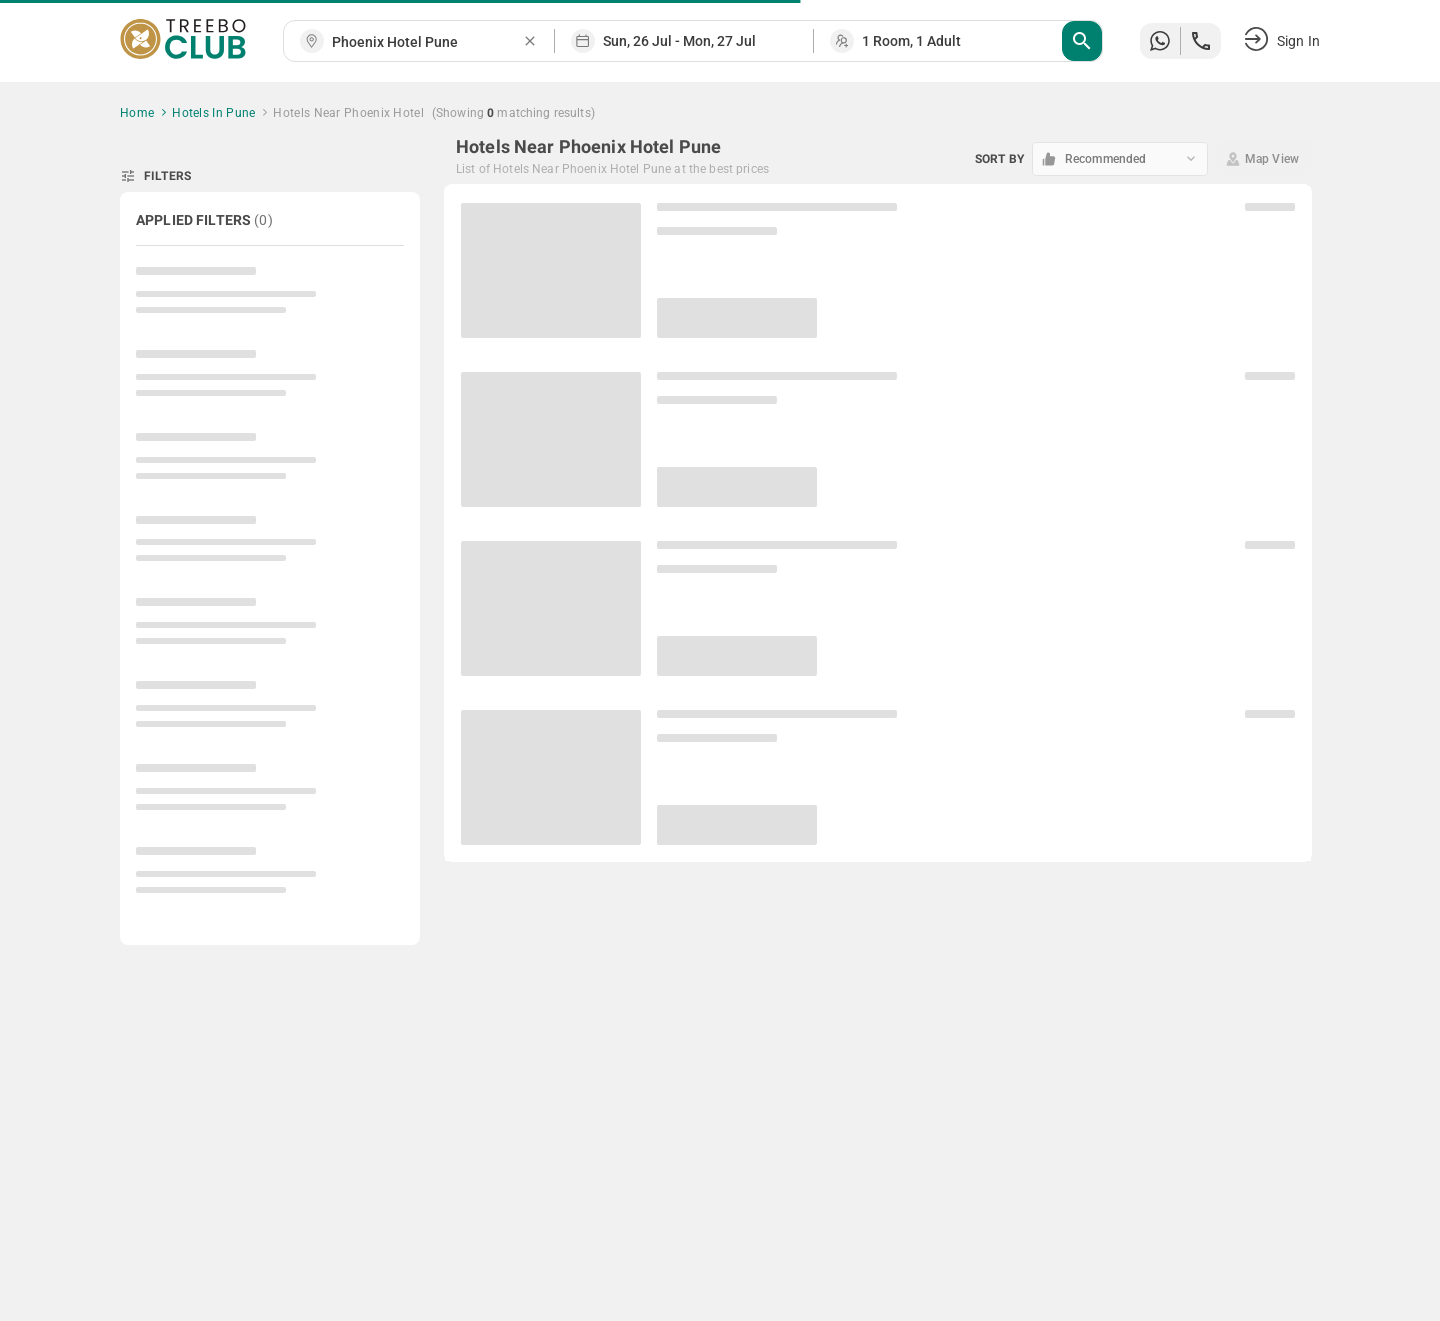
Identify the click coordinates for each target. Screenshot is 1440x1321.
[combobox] (427, 42)
